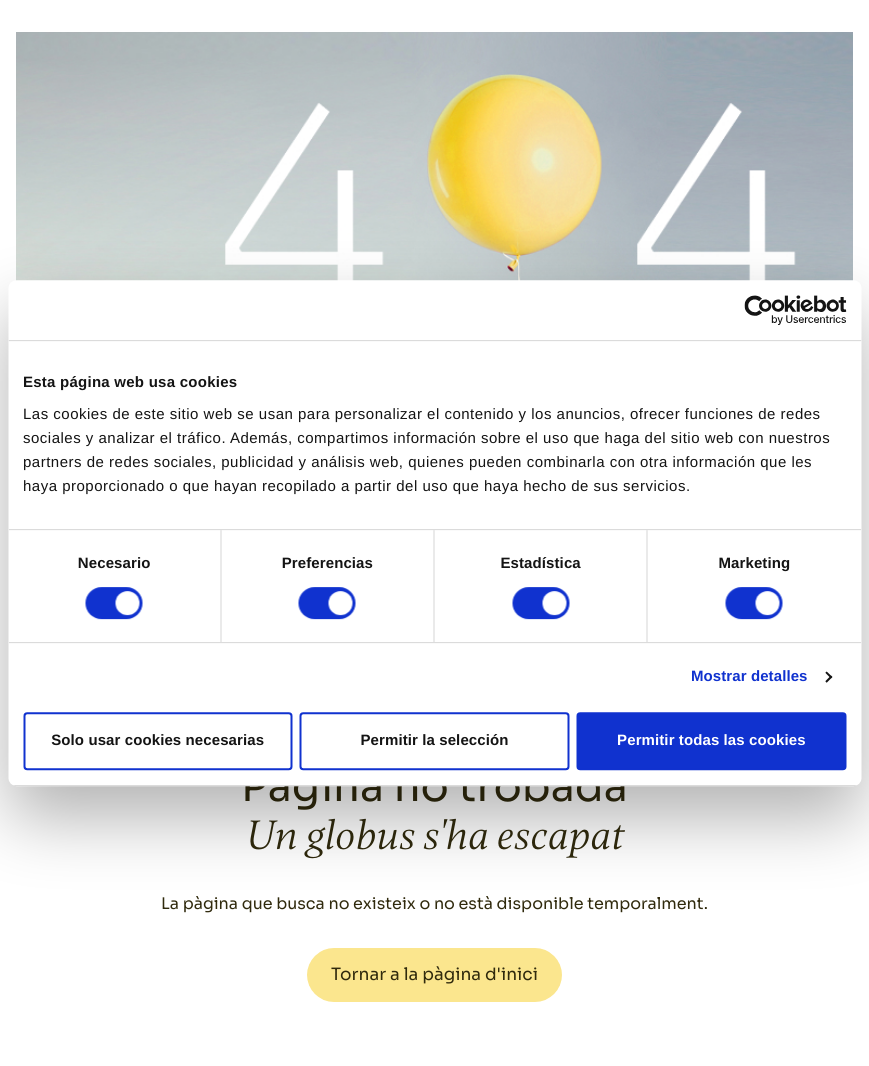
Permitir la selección (435, 740)
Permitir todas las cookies (711, 740)
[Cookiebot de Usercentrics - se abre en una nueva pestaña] (758, 310)
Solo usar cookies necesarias (157, 740)
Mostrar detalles (749, 676)
